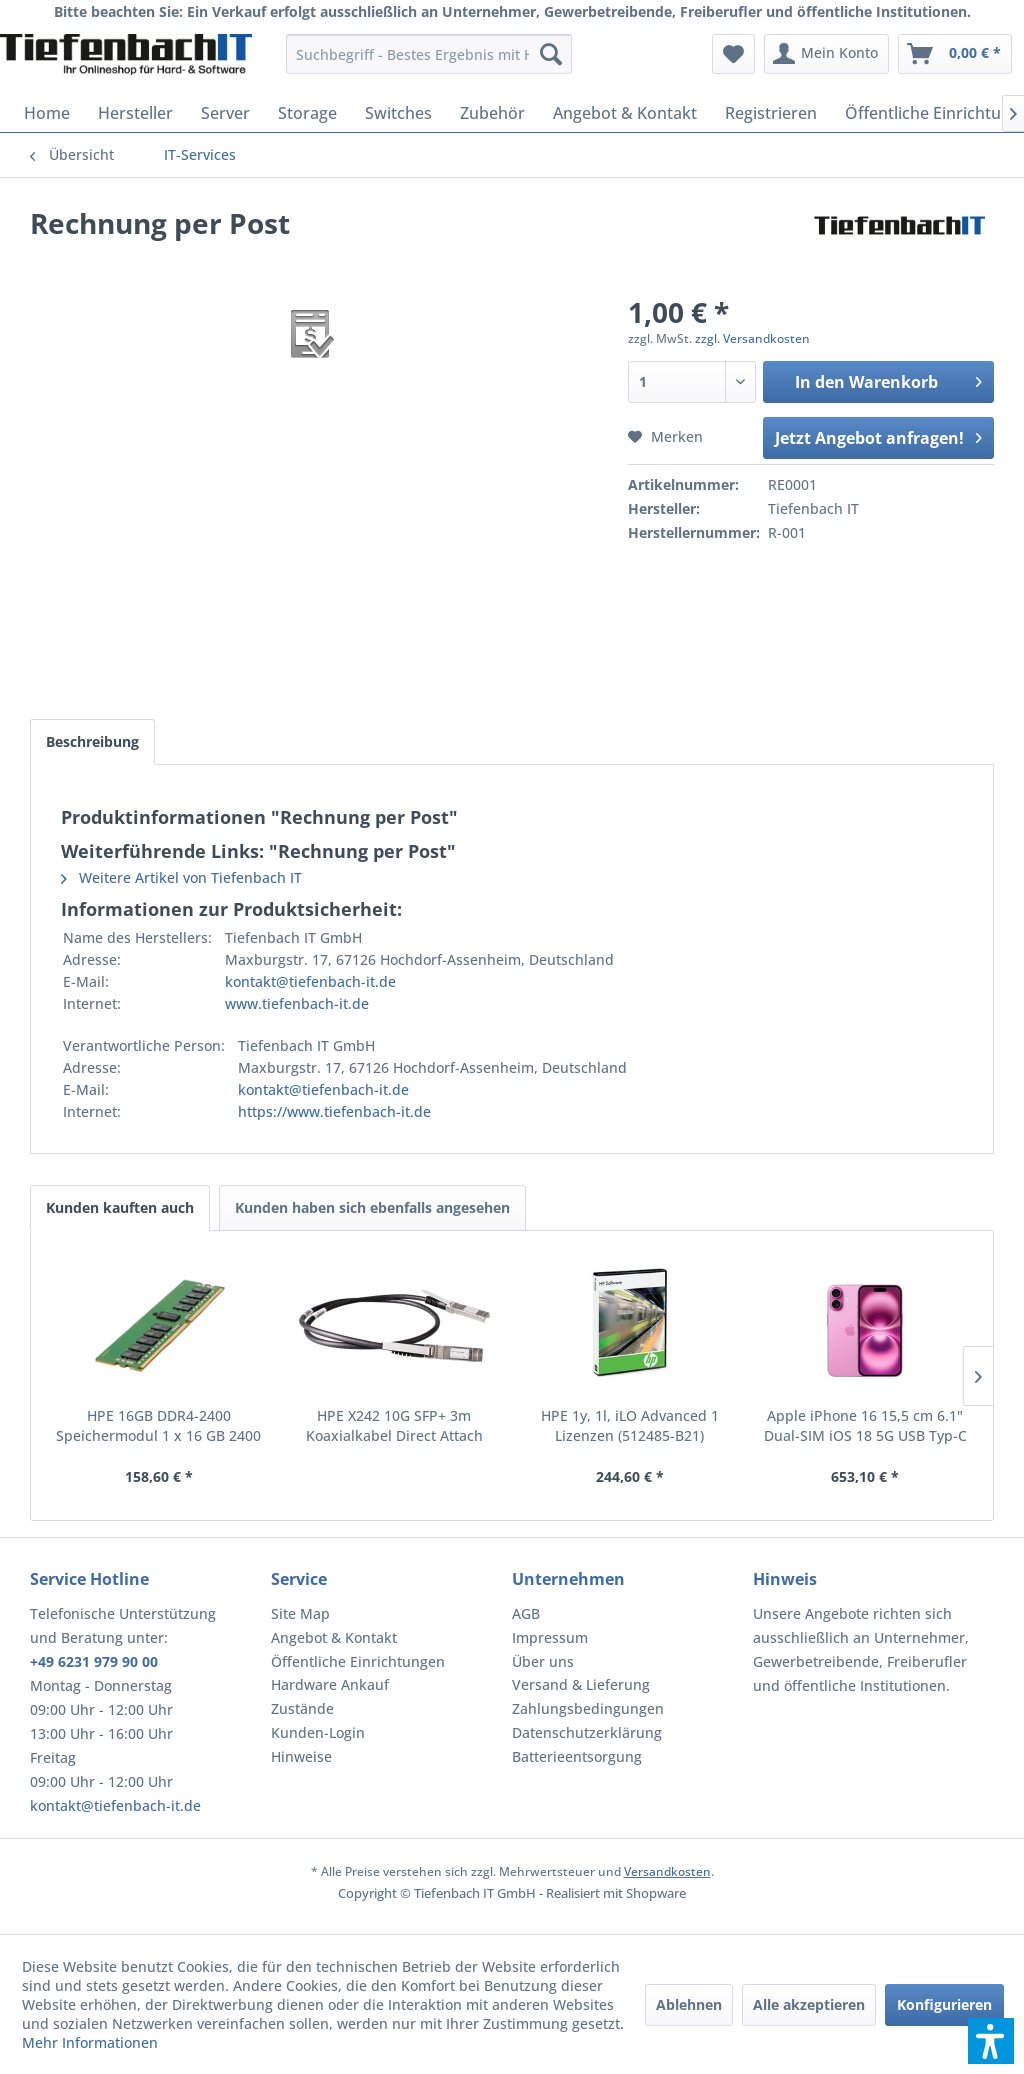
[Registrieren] (771, 113)
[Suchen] (551, 54)
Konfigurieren (944, 2004)
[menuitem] (429, 54)
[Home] (47, 113)
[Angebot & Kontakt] (625, 113)
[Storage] (307, 113)
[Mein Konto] (826, 54)
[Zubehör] (492, 113)
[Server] (225, 113)
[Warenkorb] (955, 54)
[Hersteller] (135, 113)
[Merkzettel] (733, 54)
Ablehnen (689, 2004)
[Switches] (398, 113)
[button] (991, 2041)
